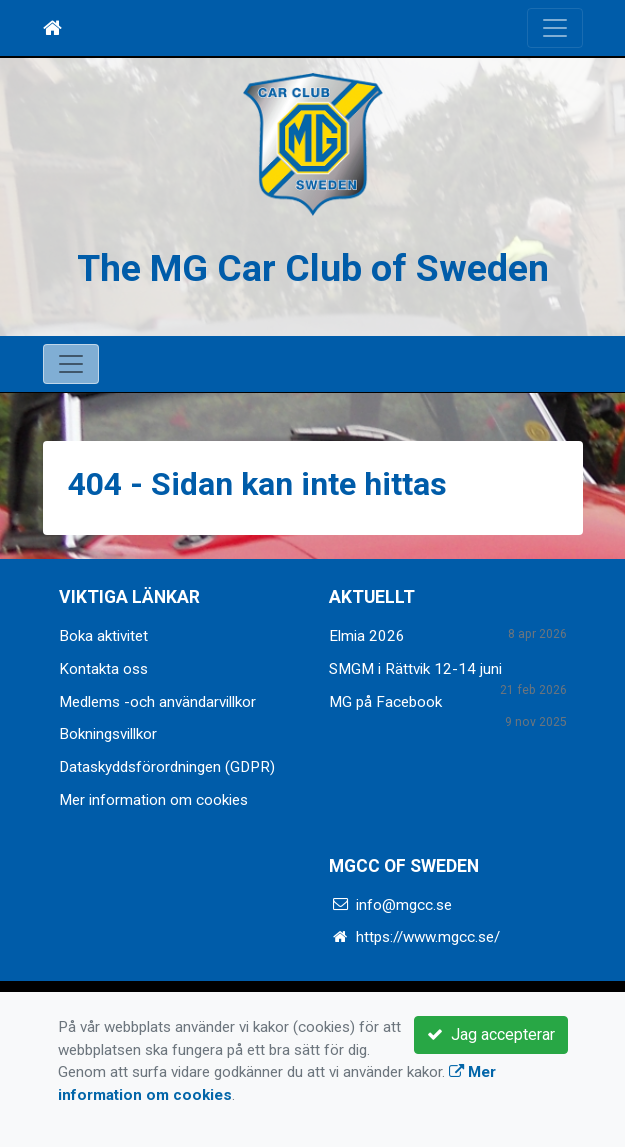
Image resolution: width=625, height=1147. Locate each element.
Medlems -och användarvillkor (157, 702)
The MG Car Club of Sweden (313, 268)
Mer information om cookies (153, 800)
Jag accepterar (491, 1034)
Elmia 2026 (367, 636)
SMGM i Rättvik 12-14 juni (415, 669)
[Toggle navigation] (555, 28)
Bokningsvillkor (108, 734)
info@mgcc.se (404, 905)
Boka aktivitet (103, 636)
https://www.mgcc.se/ (428, 937)
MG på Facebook (385, 702)
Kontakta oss (103, 669)
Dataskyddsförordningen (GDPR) (167, 767)
